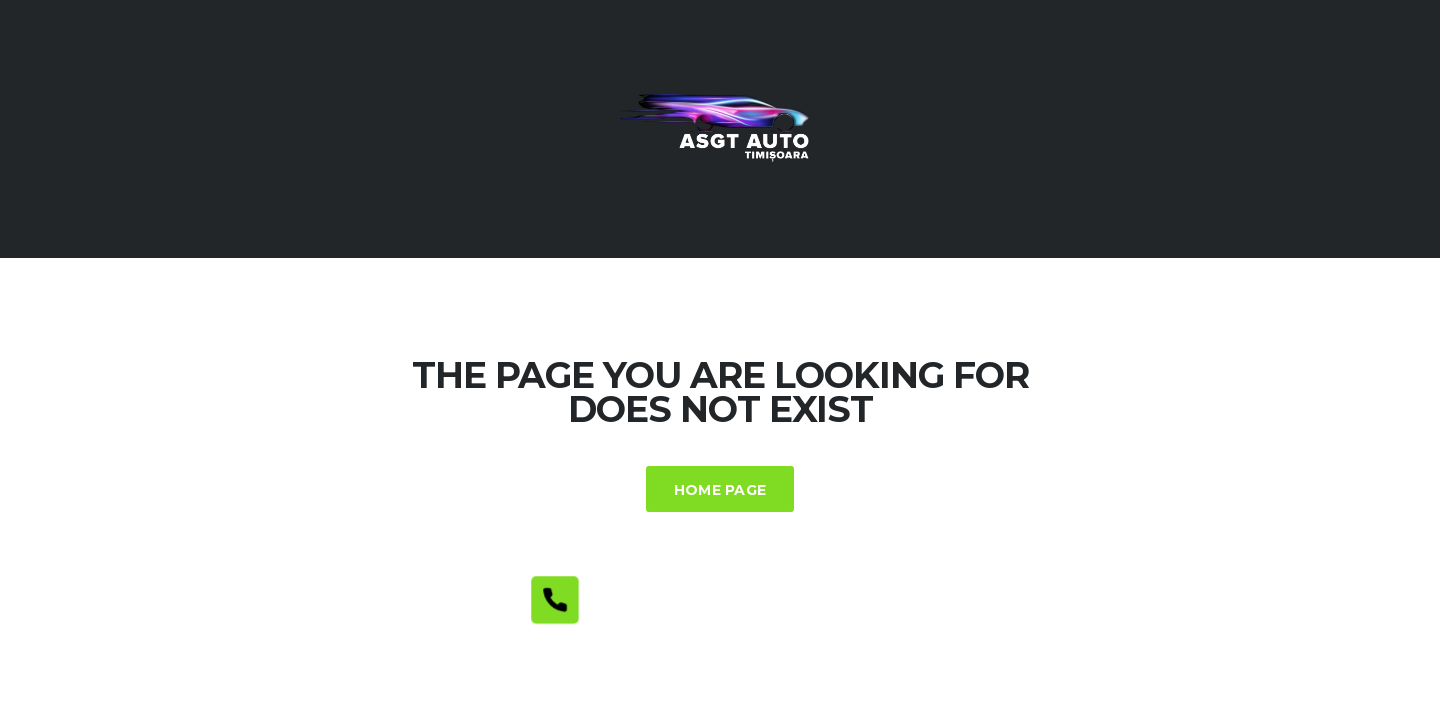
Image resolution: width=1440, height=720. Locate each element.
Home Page (720, 490)
